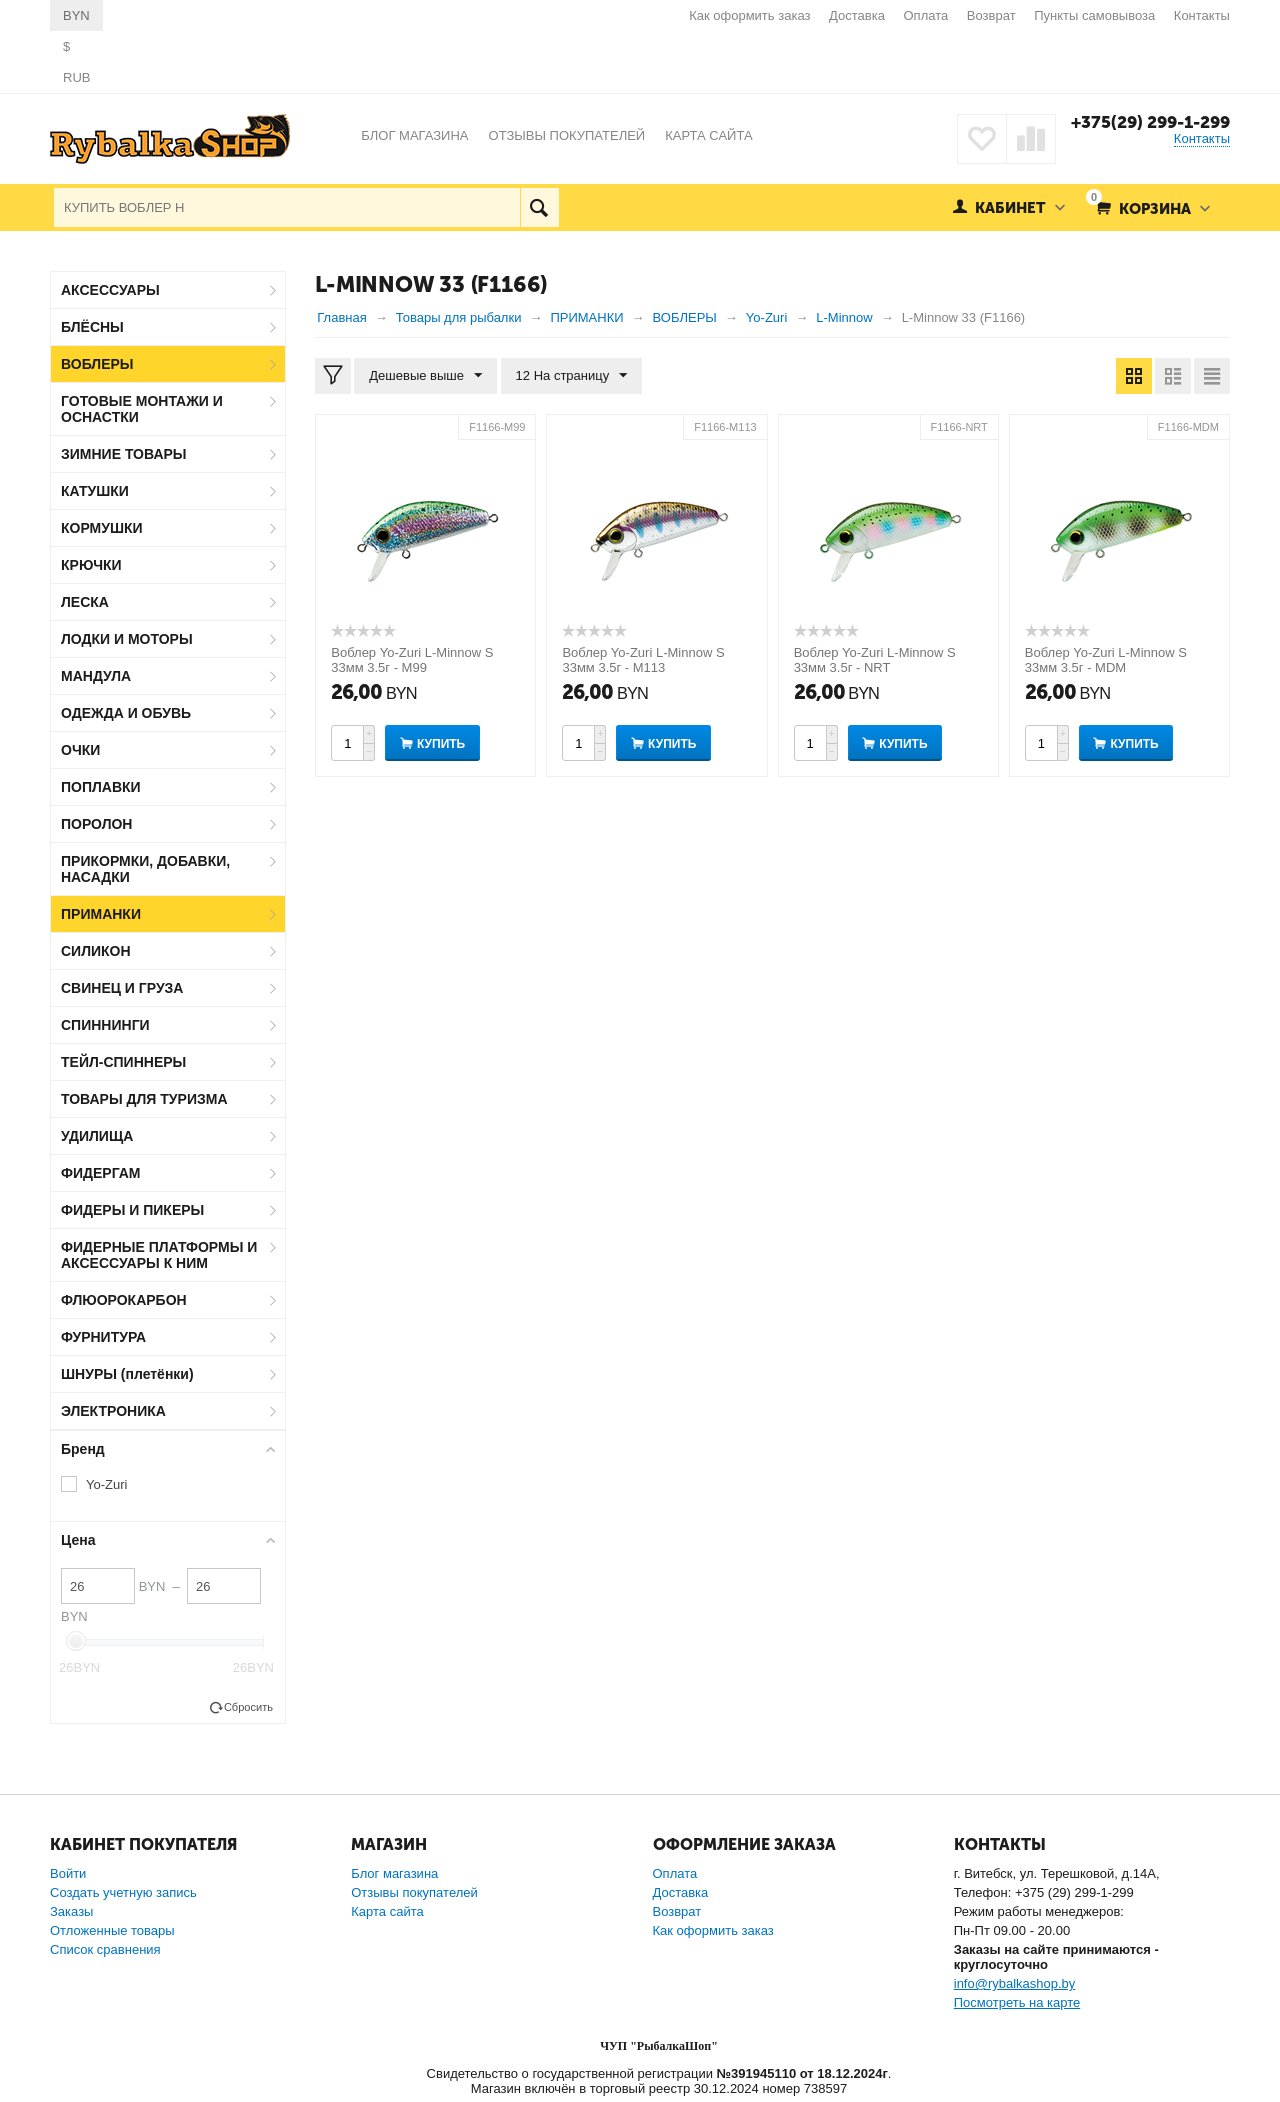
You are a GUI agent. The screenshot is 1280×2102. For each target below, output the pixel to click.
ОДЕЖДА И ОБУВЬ (126, 713)
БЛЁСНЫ (92, 327)
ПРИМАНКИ (101, 914)
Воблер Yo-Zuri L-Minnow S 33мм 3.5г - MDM (1106, 660)
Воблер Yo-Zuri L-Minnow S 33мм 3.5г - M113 (643, 660)
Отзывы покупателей (414, 1892)
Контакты (1202, 15)
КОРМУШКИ (102, 528)
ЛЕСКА (85, 602)
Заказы (71, 1911)
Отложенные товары (112, 1930)
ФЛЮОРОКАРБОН (124, 1300)
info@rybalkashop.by (1015, 1983)
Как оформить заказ (749, 15)
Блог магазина (394, 1873)
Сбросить (248, 1707)
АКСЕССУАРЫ (110, 290)
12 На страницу (572, 376)
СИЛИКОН (96, 951)
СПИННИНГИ (105, 1025)
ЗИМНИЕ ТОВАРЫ (124, 454)
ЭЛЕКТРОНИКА (113, 1411)
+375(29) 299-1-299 (1150, 122)
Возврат (991, 15)
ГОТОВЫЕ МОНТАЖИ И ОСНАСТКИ (142, 409)
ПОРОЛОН (96, 824)
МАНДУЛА (96, 676)
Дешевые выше (425, 376)
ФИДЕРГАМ (101, 1173)
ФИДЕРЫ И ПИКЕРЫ (132, 1210)
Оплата (926, 15)
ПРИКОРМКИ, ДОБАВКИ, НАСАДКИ (145, 869)
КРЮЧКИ (91, 565)
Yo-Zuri (106, 1484)
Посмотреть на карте (1017, 2002)
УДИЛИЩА (97, 1136)
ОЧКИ (80, 750)
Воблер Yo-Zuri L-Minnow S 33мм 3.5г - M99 (412, 660)
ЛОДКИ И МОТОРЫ (127, 639)
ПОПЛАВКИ (101, 787)
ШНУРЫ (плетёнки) (127, 1374)
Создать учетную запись (123, 1892)
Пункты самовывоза (1094, 15)
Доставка (857, 15)
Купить (441, 744)
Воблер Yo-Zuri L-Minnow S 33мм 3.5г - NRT (875, 660)
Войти (68, 1873)
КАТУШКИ (95, 491)
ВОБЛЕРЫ (97, 364)
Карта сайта (387, 1911)
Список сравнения (105, 1949)
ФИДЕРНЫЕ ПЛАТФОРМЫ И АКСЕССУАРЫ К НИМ (159, 1255)
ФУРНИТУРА (103, 1337)
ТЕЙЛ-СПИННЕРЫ (123, 1062)
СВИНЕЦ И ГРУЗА (122, 988)
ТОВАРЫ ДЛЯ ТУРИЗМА (144, 1099)
